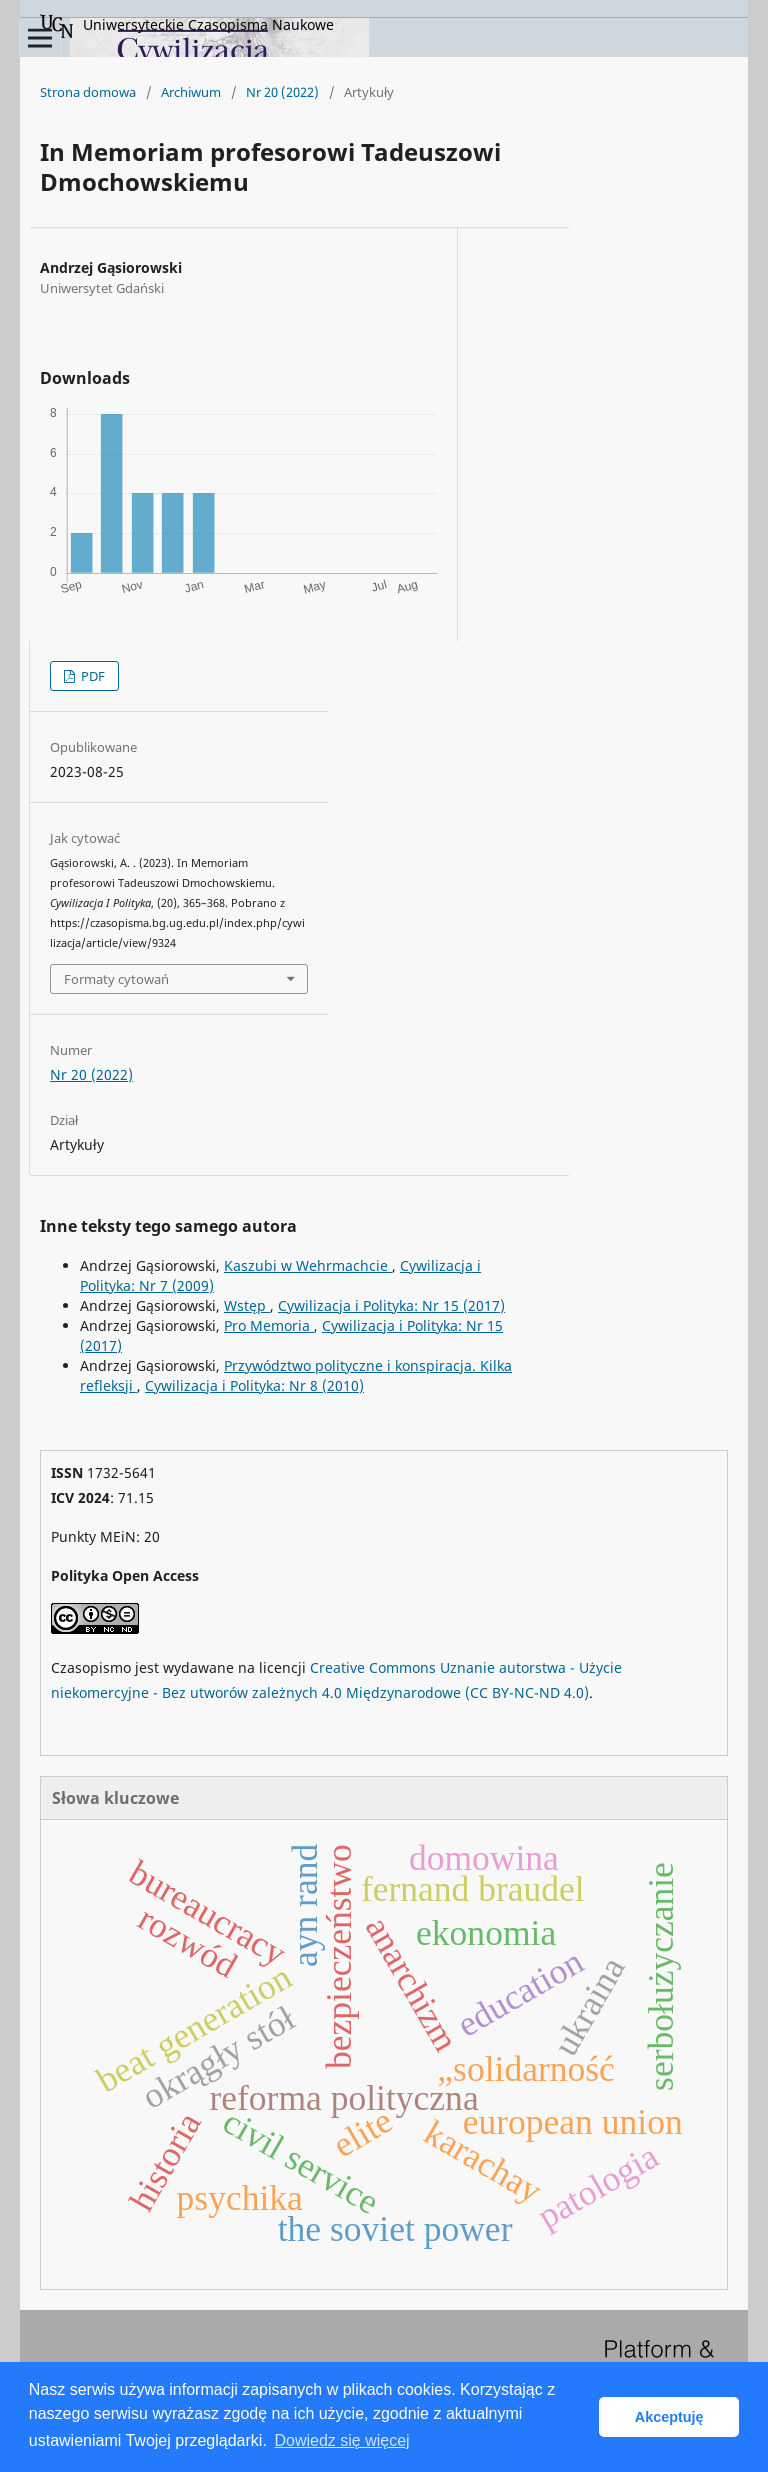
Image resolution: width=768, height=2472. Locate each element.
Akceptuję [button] (669, 2417)
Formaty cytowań (116, 979)
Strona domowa (88, 92)
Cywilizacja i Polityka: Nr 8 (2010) (254, 1385)
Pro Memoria (269, 1325)
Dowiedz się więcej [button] (341, 2440)
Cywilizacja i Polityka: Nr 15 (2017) (391, 1305)
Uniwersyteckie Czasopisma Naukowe (187, 26)
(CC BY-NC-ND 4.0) (527, 1692)
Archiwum (191, 92)
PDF (91, 676)
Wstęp (247, 1305)
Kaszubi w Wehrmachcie (308, 1265)
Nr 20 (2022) (282, 92)
